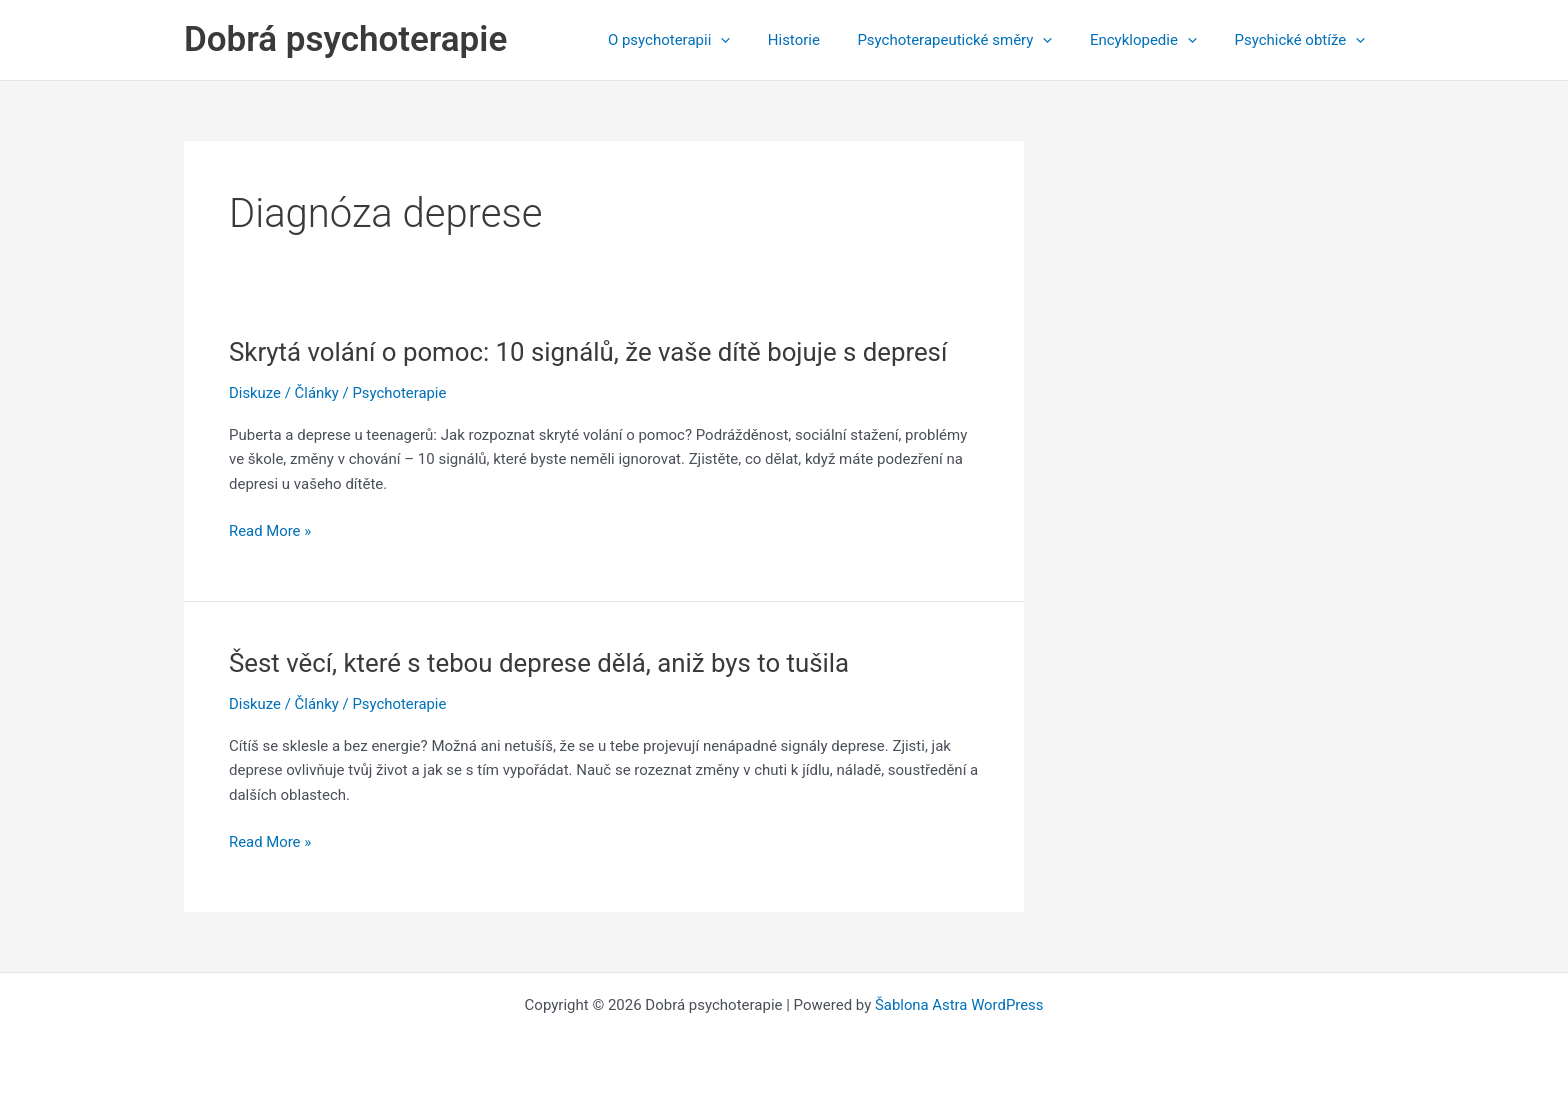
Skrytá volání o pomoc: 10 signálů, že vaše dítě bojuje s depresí (591, 352)
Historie (820, 40)
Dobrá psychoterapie (345, 39)
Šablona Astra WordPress (959, 1005)
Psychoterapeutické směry (973, 40)
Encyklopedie (1154, 40)
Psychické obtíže (1303, 40)
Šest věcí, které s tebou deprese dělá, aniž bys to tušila (541, 663)
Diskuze (255, 393)
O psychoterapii (703, 40)
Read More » (270, 531)
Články (317, 393)
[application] (754, 40)
